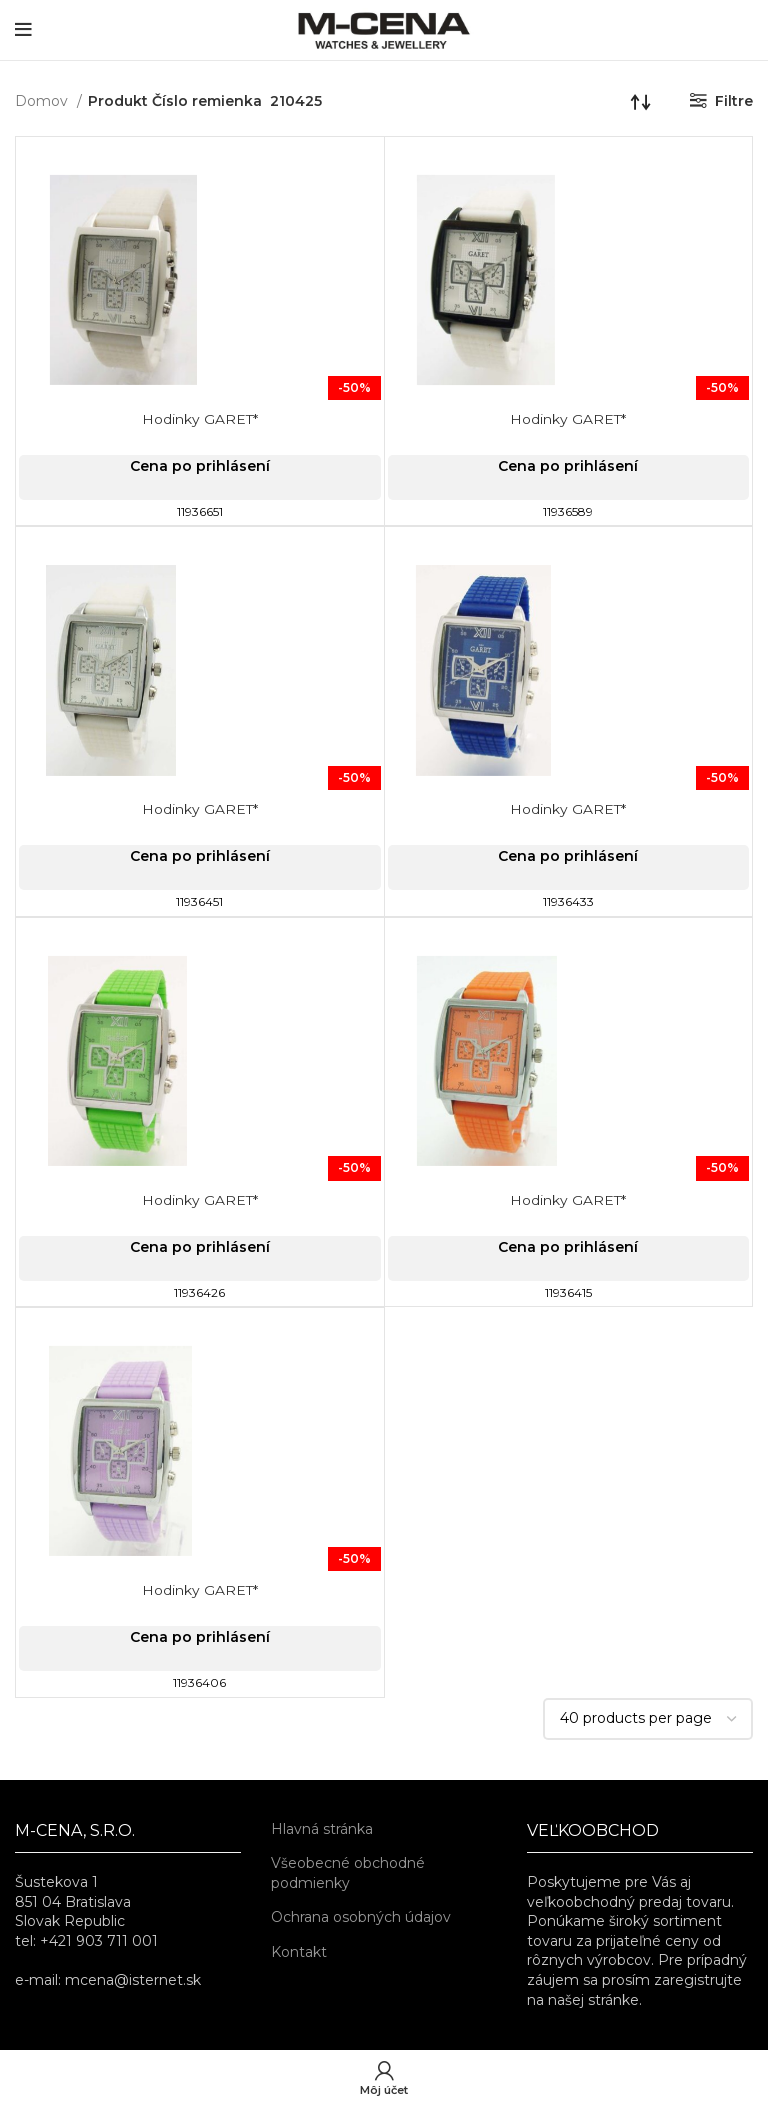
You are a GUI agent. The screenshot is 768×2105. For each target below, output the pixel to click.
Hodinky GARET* (199, 419)
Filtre (734, 101)
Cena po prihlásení (200, 466)
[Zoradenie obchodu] (641, 101)
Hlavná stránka (322, 1829)
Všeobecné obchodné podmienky (348, 1873)
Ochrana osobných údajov (361, 1917)
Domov (43, 101)
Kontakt (299, 1952)
